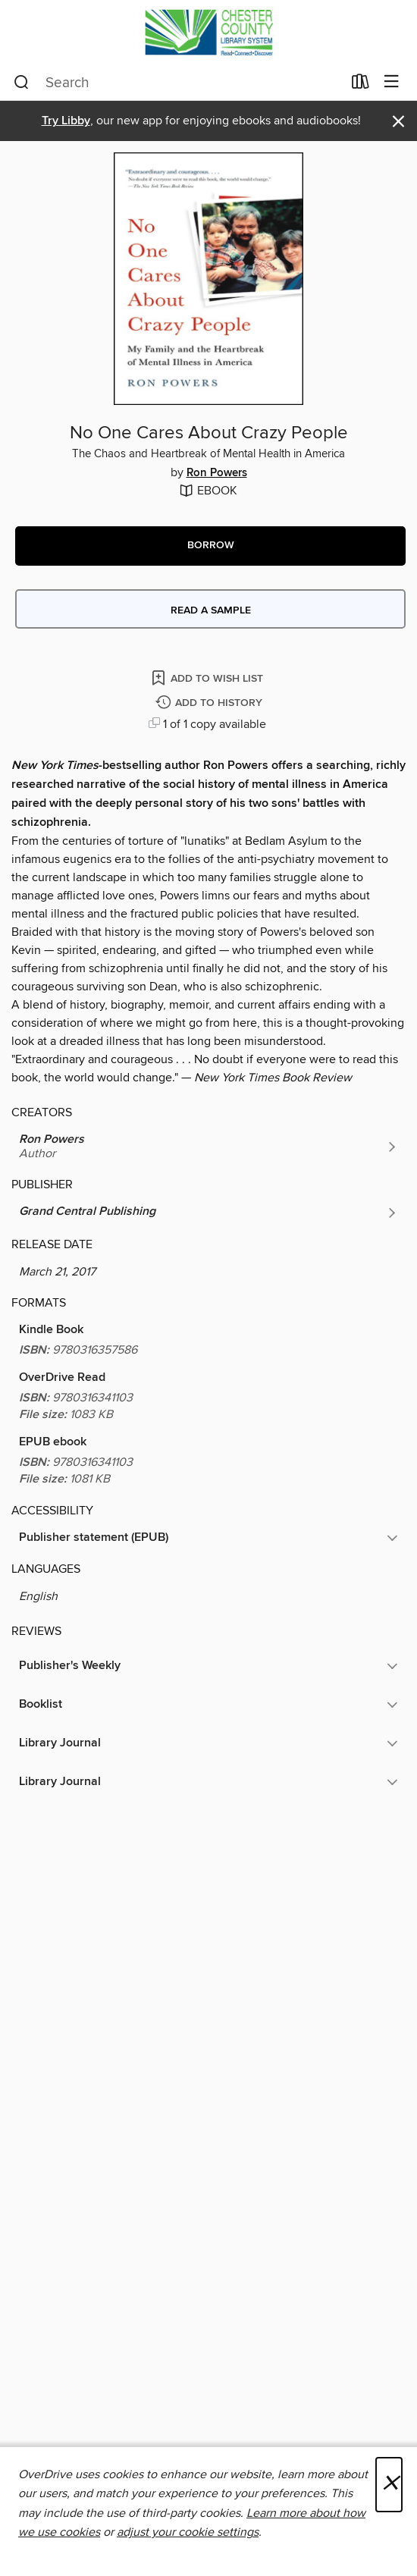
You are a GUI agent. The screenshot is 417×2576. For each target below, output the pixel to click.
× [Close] (389, 2484)
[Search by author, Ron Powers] (208, 1146)
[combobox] (178, 82)
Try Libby (66, 121)
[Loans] (360, 85)
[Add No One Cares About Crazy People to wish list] (208, 678)
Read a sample (211, 610)
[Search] (21, 83)
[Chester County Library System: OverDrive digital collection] (208, 32)
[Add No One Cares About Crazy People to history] (210, 703)
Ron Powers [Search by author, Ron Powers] (217, 473)
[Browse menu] (392, 82)
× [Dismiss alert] (398, 121)
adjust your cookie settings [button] (188, 2532)
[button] (210, 546)
